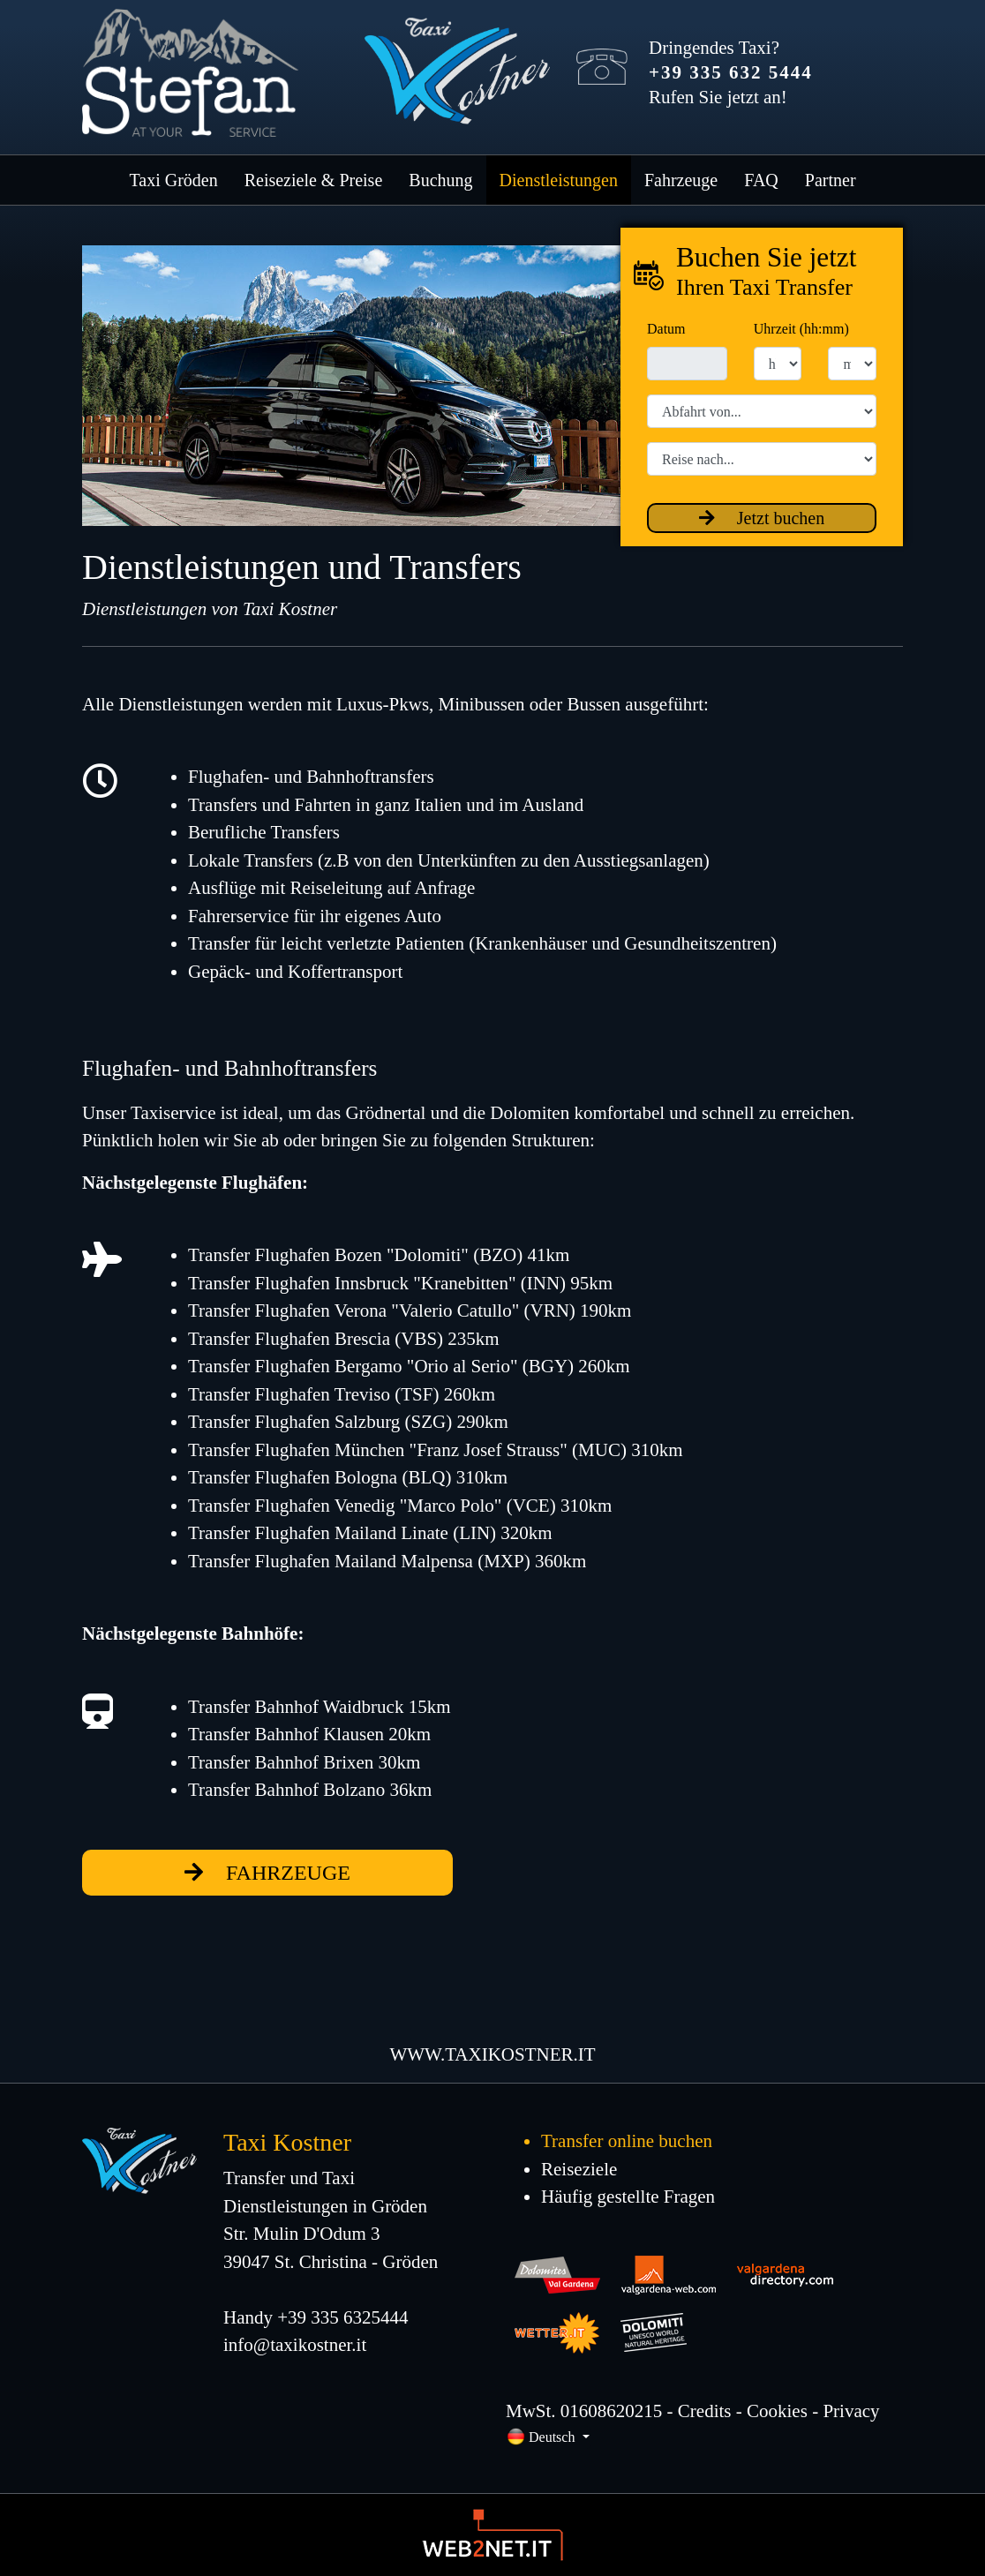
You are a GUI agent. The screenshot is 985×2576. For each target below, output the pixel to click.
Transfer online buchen (626, 2141)
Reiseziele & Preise (313, 180)
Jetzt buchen (761, 518)
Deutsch (542, 2436)
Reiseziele (579, 2169)
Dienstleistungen (559, 180)
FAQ (761, 180)
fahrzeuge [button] (267, 1872)
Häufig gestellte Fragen (628, 2196)
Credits (705, 2411)
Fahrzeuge (681, 180)
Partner (830, 180)
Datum (666, 328)
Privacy (851, 2411)
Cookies (777, 2411)
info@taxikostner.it (294, 2344)
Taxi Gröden (173, 180)
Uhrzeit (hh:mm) (801, 328)
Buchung (440, 180)
